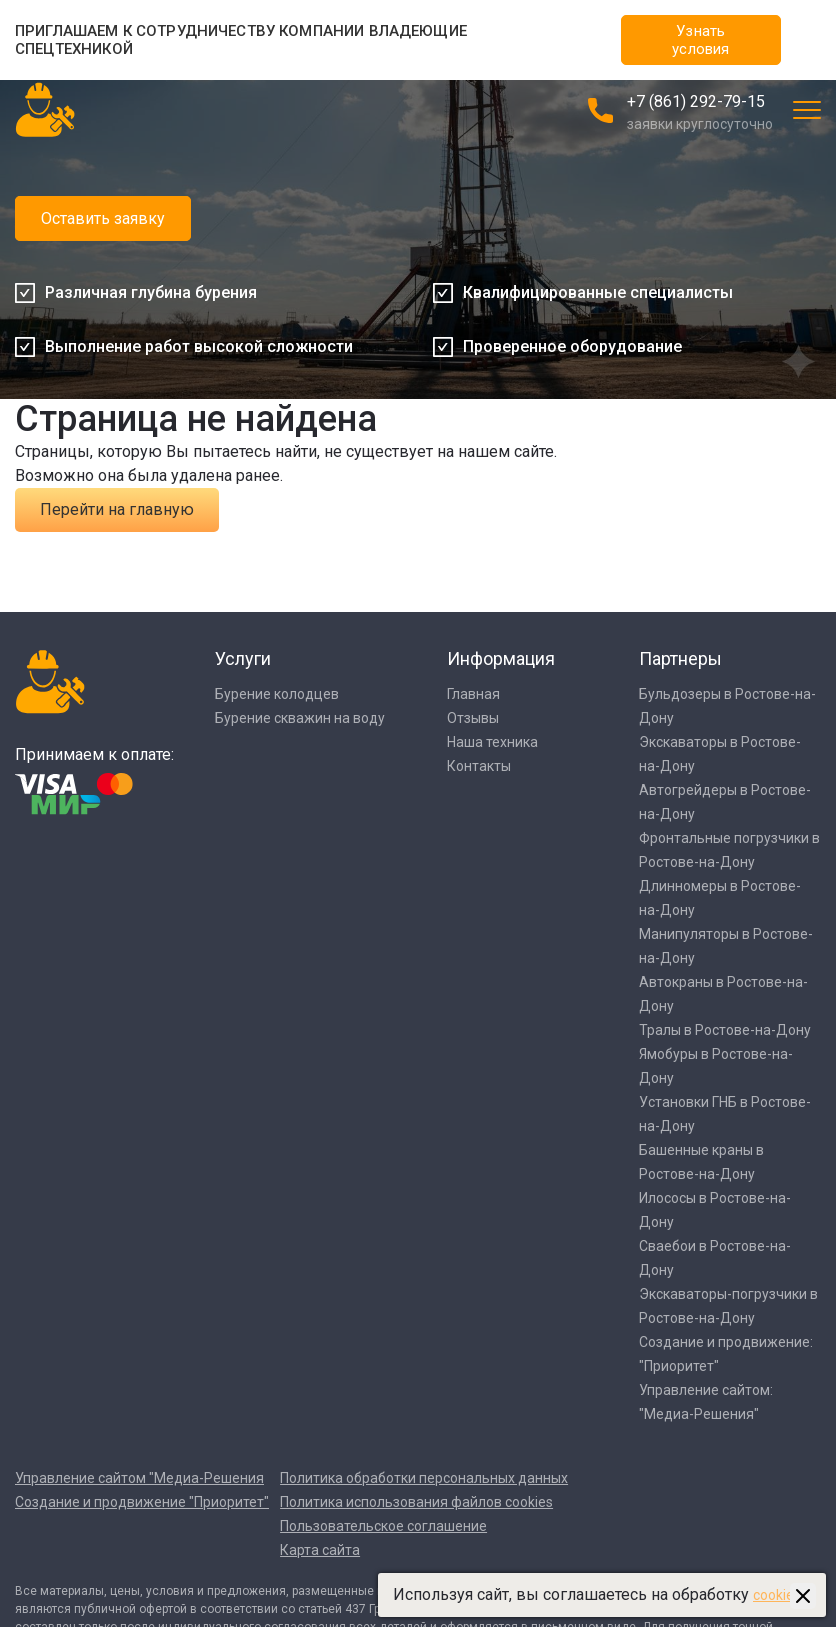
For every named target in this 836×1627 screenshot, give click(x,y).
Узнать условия (700, 40)
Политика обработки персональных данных (424, 1478)
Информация (501, 658)
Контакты (479, 766)
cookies (777, 1595)
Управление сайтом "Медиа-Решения (139, 1478)
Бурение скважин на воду (300, 718)
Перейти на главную (117, 509)
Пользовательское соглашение (383, 1526)
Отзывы (473, 718)
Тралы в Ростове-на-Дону (725, 1030)
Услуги (243, 658)
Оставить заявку (103, 218)
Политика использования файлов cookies (416, 1502)
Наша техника (492, 742)
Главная (473, 694)
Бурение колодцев (277, 694)
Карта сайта (320, 1550)
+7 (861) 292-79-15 (696, 101)
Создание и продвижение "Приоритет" (142, 1502)
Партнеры (680, 658)
